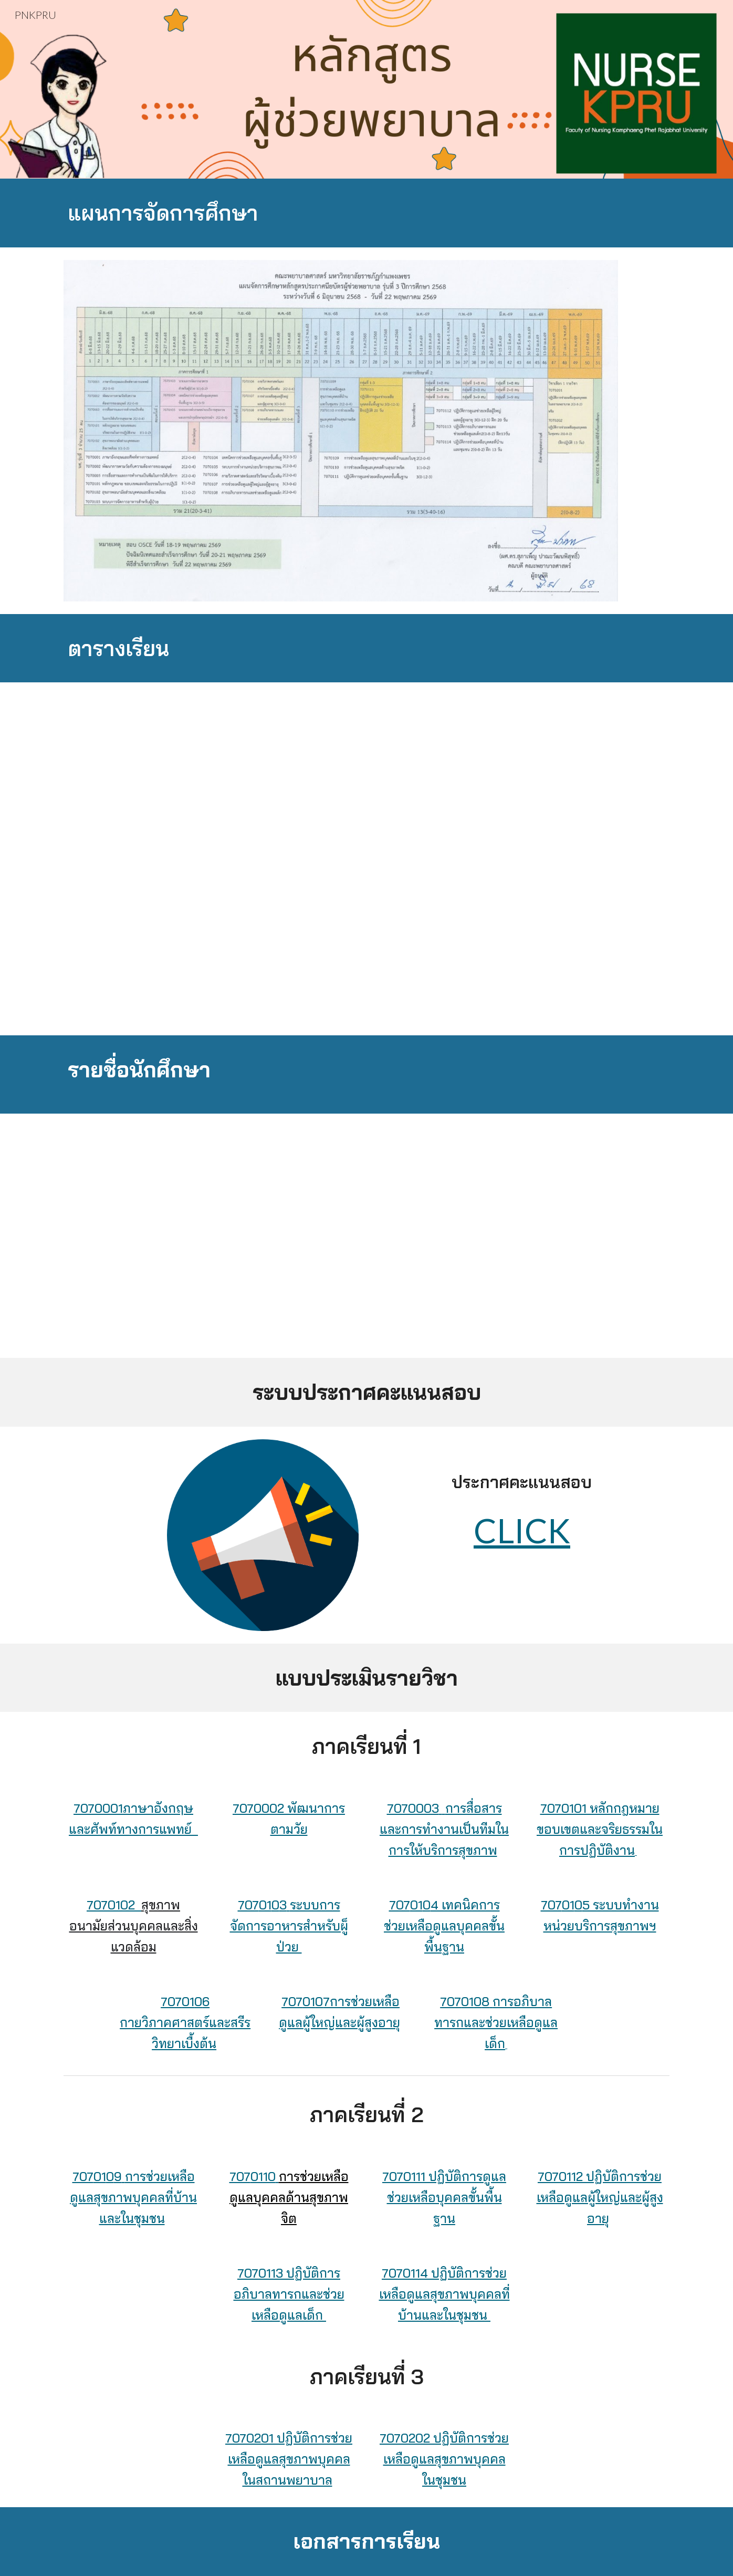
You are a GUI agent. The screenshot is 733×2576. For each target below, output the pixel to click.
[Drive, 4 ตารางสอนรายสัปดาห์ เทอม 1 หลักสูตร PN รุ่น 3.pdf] (341, 859)
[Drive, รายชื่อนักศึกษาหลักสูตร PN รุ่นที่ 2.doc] (366, 1235)
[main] (366, 213)
